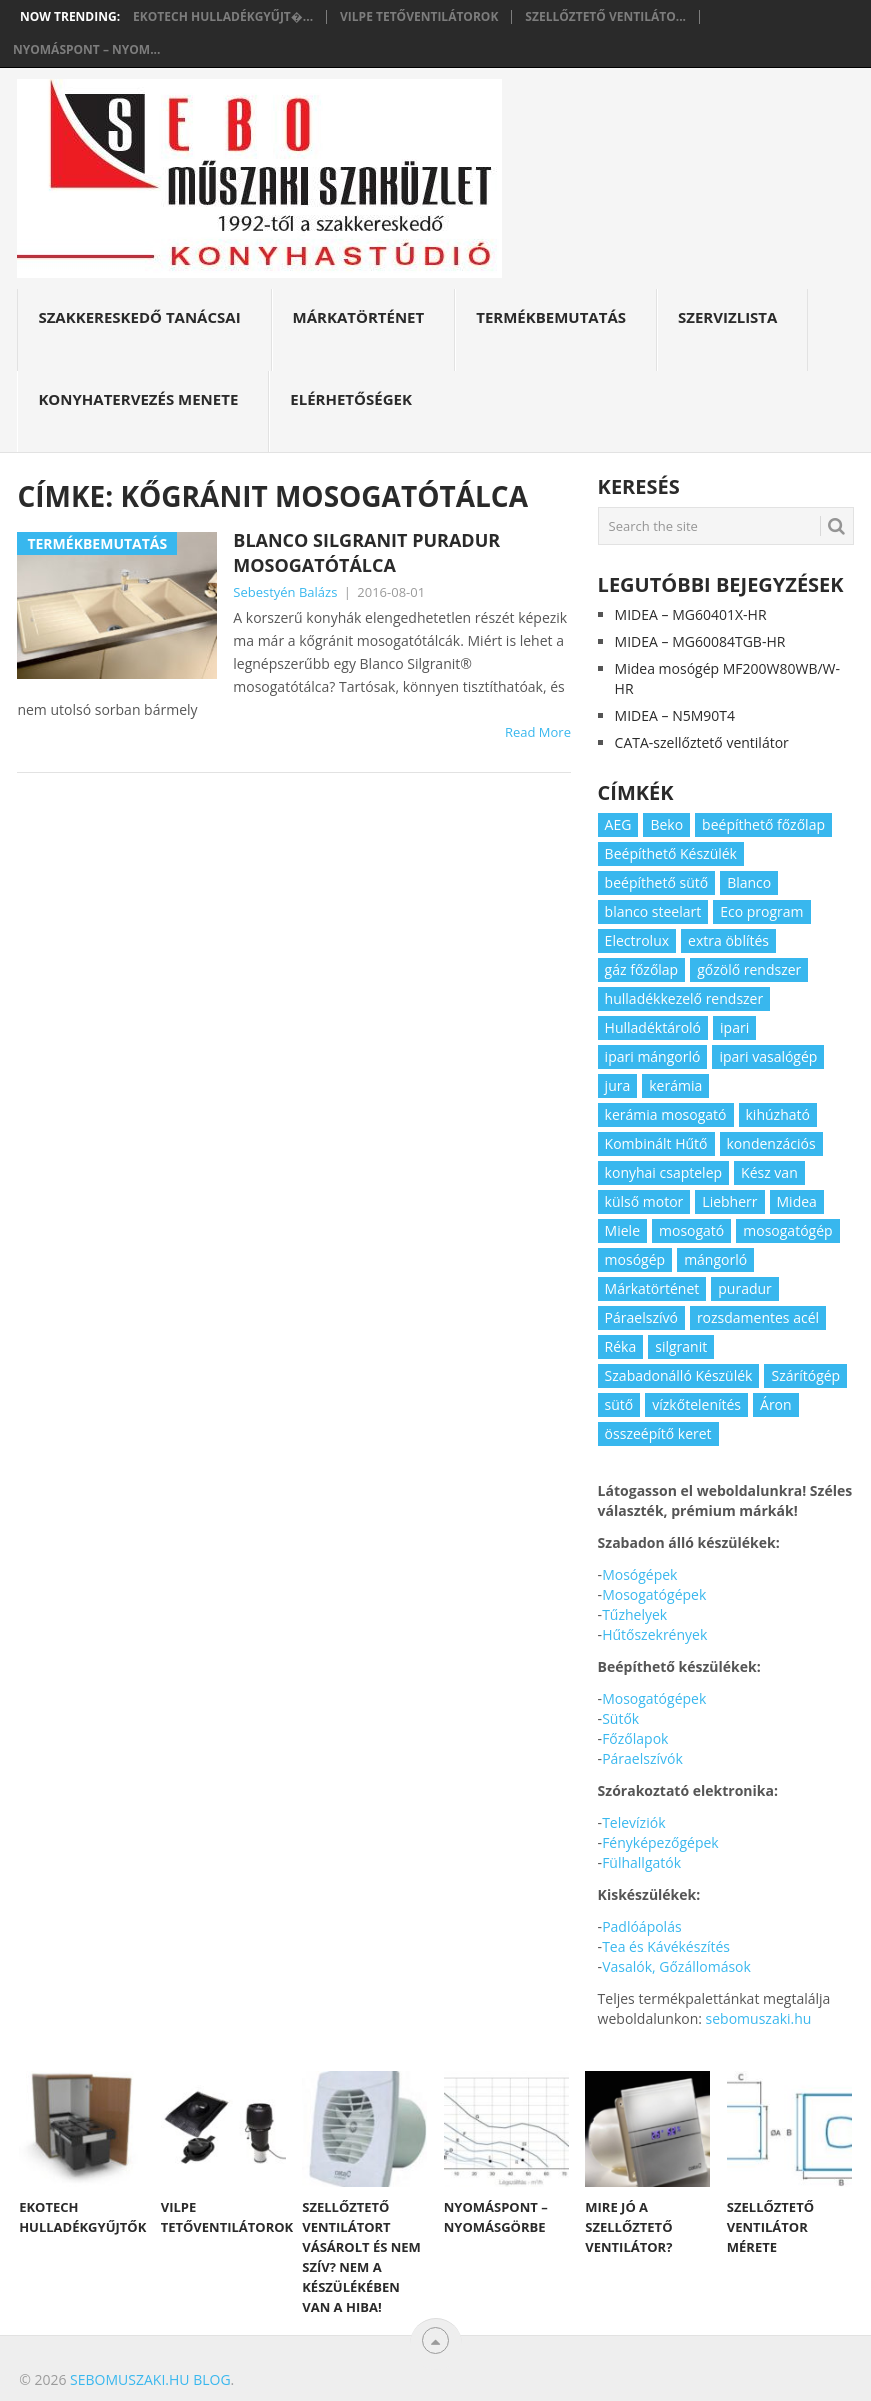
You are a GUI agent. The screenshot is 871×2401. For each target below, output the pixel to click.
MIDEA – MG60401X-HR (691, 614)
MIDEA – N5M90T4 (675, 715)
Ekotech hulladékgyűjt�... (223, 17)
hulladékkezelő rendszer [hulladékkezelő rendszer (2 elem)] (684, 998)
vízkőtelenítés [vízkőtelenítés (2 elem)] (696, 1404)
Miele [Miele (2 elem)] (622, 1230)
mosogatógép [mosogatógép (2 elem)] (787, 1230)
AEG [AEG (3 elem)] (618, 824)
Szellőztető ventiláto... (605, 17)
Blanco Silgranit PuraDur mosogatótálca (366, 552)
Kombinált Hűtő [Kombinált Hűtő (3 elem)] (656, 1143)
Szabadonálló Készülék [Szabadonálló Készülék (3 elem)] (679, 1375)
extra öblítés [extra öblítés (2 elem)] (728, 940)
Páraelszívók (642, 1758)
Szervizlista (727, 317)
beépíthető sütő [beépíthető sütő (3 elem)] (657, 882)
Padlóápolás (641, 1926)
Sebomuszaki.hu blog (150, 2379)
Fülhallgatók (641, 1862)
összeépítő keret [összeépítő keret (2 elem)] (658, 1433)
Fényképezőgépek (660, 1842)
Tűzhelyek (634, 1614)
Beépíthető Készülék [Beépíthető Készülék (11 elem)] (671, 853)
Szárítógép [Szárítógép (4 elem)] (805, 1375)
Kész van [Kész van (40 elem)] (769, 1172)
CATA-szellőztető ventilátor (702, 742)
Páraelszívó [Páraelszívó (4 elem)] (641, 1317)
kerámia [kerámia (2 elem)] (675, 1085)
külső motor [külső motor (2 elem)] (644, 1201)
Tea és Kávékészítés (666, 1946)
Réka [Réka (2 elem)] (621, 1346)
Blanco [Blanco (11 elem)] (749, 882)
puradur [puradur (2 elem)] (745, 1288)
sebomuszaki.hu (759, 2018)
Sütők (620, 1718)
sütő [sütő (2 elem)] (619, 1404)
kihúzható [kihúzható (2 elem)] (778, 1114)
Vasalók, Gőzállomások (676, 1966)
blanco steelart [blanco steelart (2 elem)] (653, 911)
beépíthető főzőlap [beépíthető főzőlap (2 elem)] (763, 824)
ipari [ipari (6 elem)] (734, 1027)
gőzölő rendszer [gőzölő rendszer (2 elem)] (749, 969)
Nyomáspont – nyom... (86, 50)
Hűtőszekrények (654, 1634)
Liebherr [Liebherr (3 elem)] (729, 1201)
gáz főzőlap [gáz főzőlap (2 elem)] (642, 969)
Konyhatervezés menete (138, 399)
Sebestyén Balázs (285, 592)
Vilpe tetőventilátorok (419, 17)
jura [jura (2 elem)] (618, 1085)
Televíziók (633, 1822)
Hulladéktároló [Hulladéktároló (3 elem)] (653, 1027)
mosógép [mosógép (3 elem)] (635, 1259)
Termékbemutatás (551, 317)
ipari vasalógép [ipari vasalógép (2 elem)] (768, 1056)
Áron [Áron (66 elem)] (776, 1404)
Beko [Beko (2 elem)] (666, 824)
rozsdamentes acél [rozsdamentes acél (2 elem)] (758, 1317)
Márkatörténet (359, 317)
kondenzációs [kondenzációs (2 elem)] (771, 1143)
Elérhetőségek (351, 399)
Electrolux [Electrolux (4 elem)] (637, 940)
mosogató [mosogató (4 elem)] (691, 1230)
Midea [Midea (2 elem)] (797, 1201)
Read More (538, 732)
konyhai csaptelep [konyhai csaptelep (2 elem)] (663, 1172)
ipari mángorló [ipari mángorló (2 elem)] (653, 1056)
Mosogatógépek (654, 1594)
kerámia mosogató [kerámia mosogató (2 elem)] (666, 1114)
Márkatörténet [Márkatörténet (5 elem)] (652, 1288)
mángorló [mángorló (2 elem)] (715, 1259)
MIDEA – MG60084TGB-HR (700, 641)
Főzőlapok (635, 1738)
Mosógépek (639, 1574)
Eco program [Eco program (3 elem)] (761, 911)
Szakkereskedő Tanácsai (139, 317)
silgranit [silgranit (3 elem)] (681, 1346)
